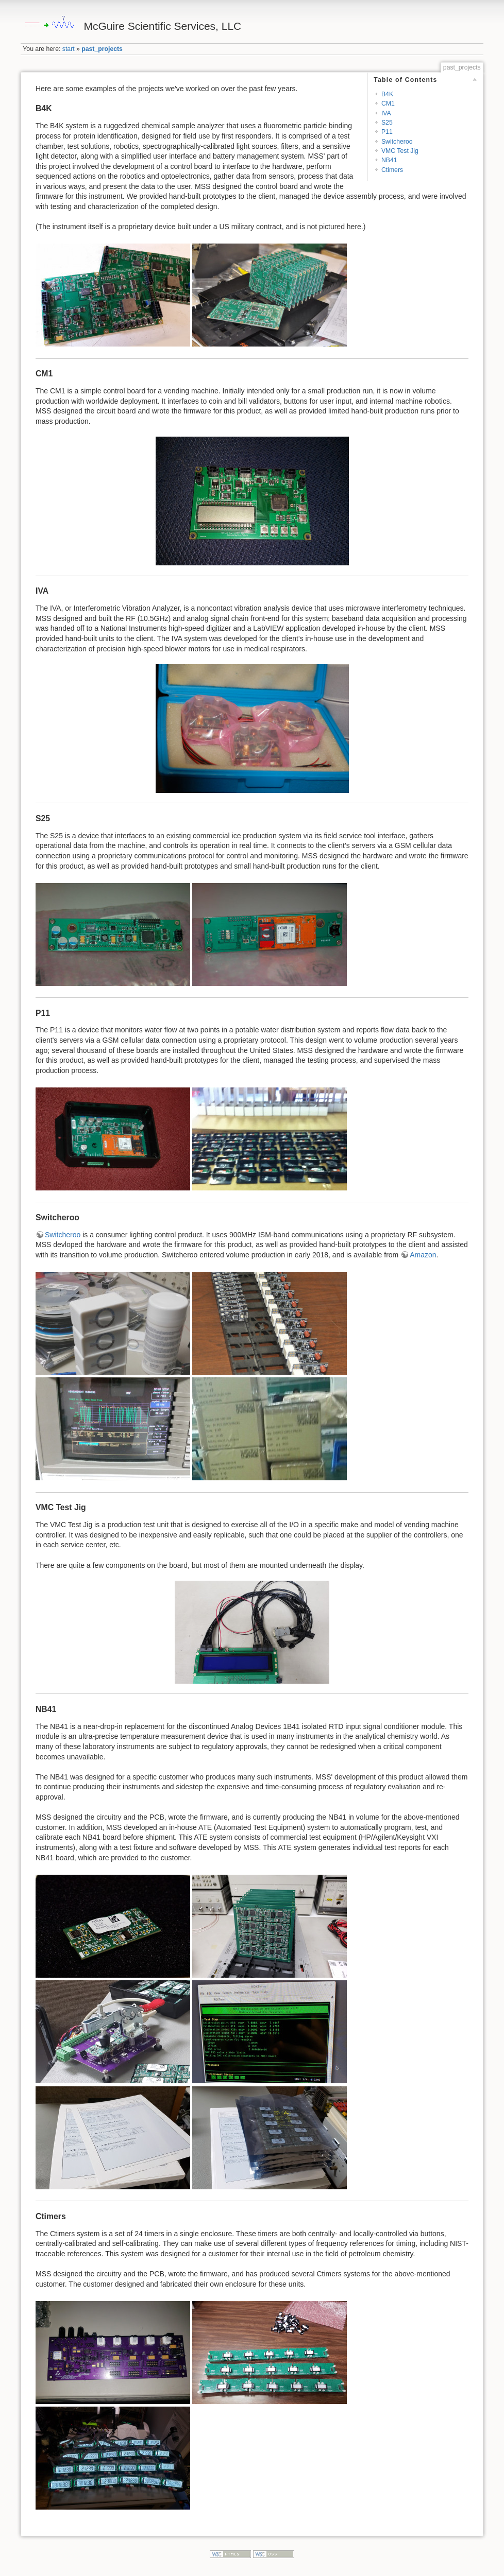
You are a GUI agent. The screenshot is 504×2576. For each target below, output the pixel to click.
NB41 (389, 160)
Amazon (423, 1255)
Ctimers (392, 170)
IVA (386, 113)
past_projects (102, 49)
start (68, 49)
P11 (387, 131)
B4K (387, 94)
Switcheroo (397, 141)
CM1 (388, 103)
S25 (387, 122)
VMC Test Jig (399, 150)
